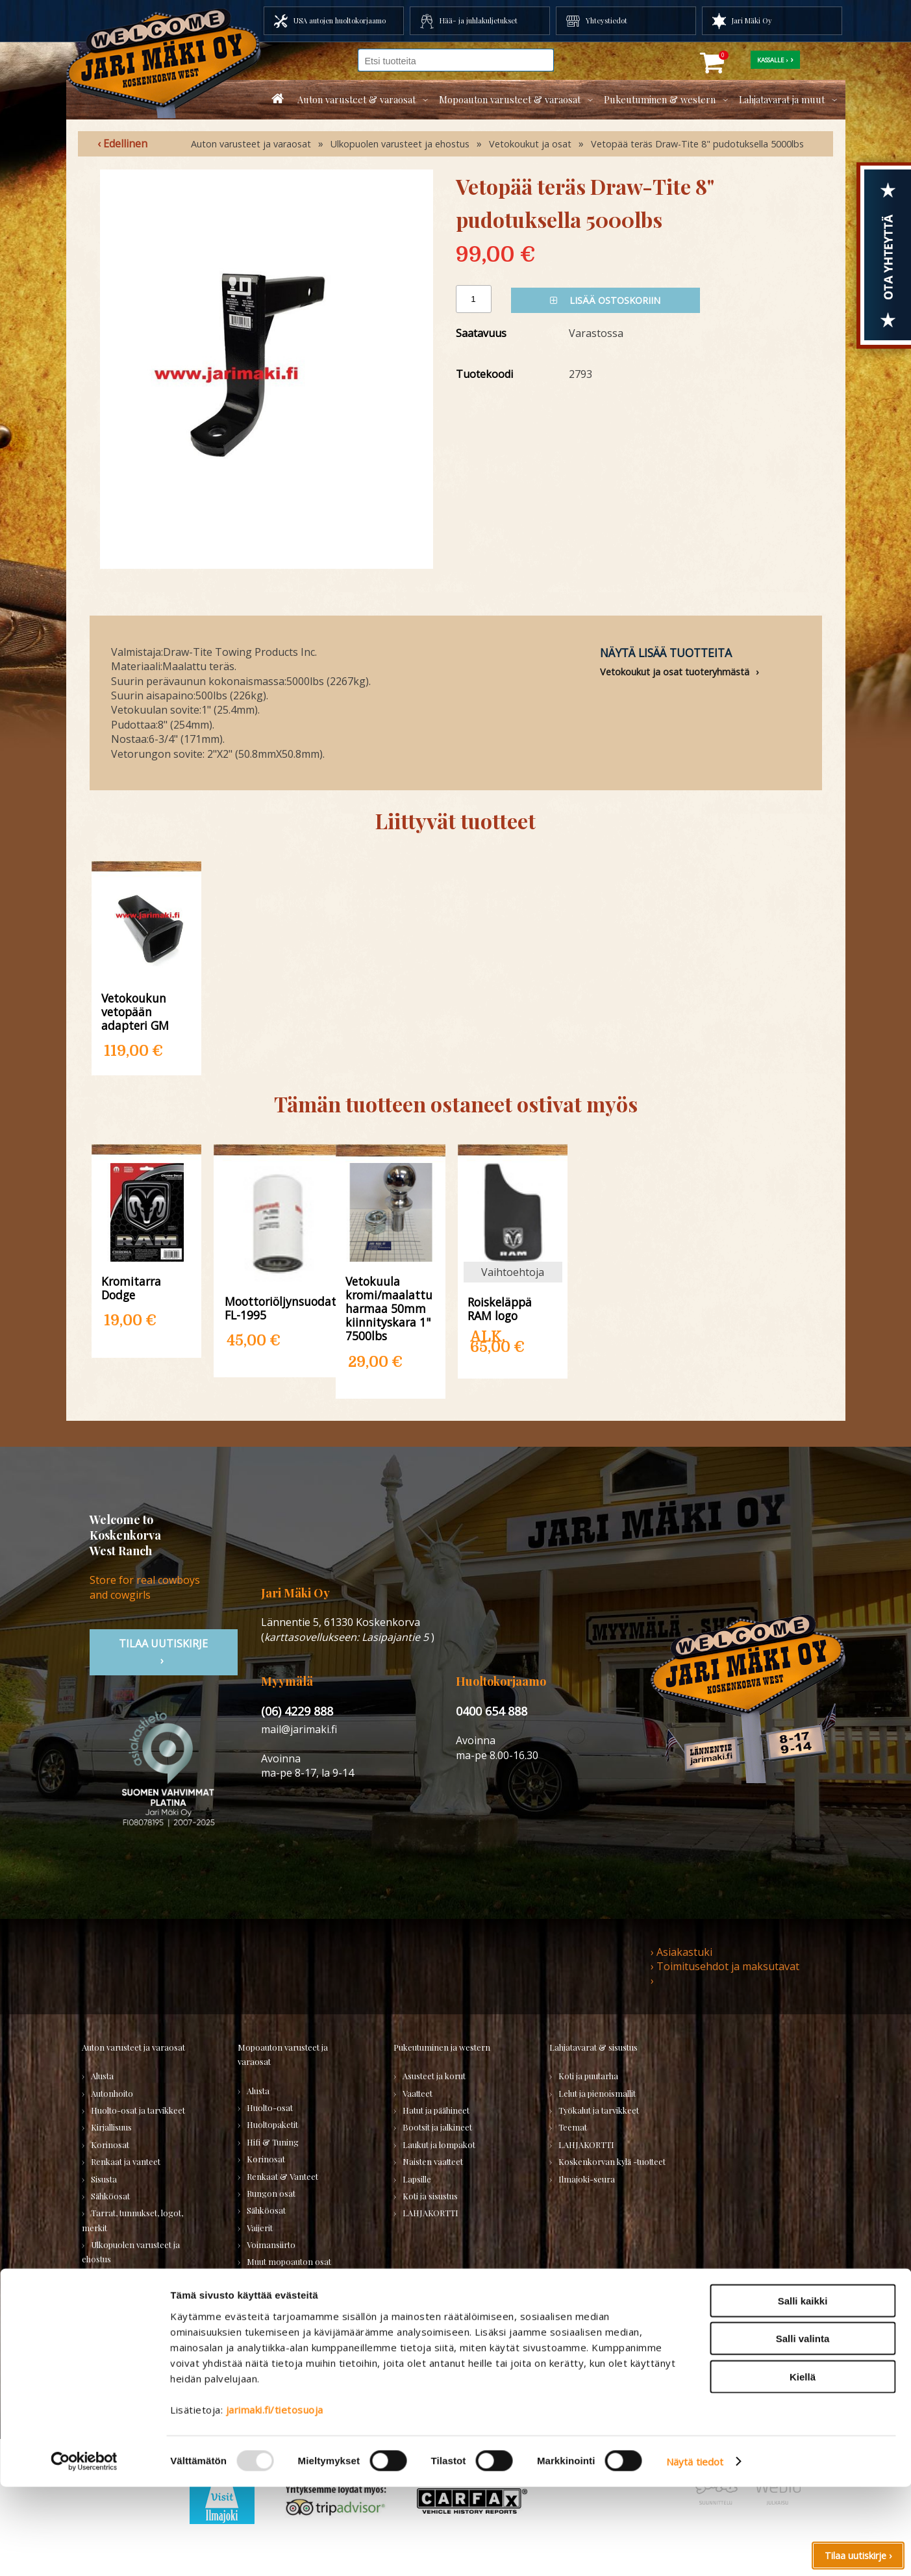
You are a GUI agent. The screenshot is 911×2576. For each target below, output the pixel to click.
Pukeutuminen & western (660, 99)
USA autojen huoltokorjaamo (339, 20)
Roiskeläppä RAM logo (500, 1308)
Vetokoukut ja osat (530, 144)
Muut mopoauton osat (289, 2261)
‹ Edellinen (122, 143)
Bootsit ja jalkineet (437, 2126)
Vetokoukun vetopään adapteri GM (135, 1011)
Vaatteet (417, 2093)
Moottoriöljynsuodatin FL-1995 (278, 1308)
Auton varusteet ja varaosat (251, 144)
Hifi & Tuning (273, 2141)
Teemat (572, 2126)
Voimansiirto (115, 2276)
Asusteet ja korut (434, 2075)
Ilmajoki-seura (586, 2178)
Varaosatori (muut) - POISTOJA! (125, 2349)
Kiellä (803, 2465)
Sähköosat (110, 2195)
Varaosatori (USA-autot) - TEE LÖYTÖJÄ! (143, 2318)
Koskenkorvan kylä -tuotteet (612, 2161)
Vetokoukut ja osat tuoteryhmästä (674, 672)
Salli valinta (803, 2427)
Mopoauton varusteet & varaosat (509, 99)
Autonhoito (112, 2093)
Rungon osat (271, 2193)
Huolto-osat (270, 2107)
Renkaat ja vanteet (125, 2161)
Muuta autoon (117, 2293)
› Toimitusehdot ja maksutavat (725, 1966)
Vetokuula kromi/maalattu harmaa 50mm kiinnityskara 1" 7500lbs (388, 1308)
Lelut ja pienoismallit (597, 2093)
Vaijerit (260, 2227)
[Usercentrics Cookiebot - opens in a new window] (84, 2550)
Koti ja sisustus (430, 2195)
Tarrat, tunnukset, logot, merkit (132, 2219)
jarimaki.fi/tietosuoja (274, 2498)
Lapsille (417, 2178)
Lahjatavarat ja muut (782, 99)
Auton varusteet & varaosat (356, 99)
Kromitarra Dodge (131, 1287)
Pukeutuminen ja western (441, 2047)
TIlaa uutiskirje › (163, 1652)
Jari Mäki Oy (752, 20)
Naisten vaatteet (433, 2161)
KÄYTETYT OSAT (278, 2295)
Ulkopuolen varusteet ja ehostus (400, 144)
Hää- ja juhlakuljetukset (479, 20)
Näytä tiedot (694, 2550)
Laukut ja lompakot (439, 2144)
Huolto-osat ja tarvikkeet (138, 2110)
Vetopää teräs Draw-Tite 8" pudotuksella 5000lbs (697, 144)
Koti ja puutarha (588, 2075)
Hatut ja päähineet (436, 2110)
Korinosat (110, 2144)
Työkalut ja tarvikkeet (598, 2110)
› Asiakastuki (681, 1952)
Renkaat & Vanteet (282, 2176)
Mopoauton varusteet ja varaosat (283, 2054)
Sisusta (104, 2178)
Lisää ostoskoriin (605, 300)
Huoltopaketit (272, 2124)
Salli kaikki (803, 2389)
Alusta (102, 2075)
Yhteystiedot (606, 20)
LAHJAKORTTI (275, 2313)
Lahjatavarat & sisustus (593, 2047)
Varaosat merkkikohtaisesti (298, 2278)
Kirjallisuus (111, 2126)
